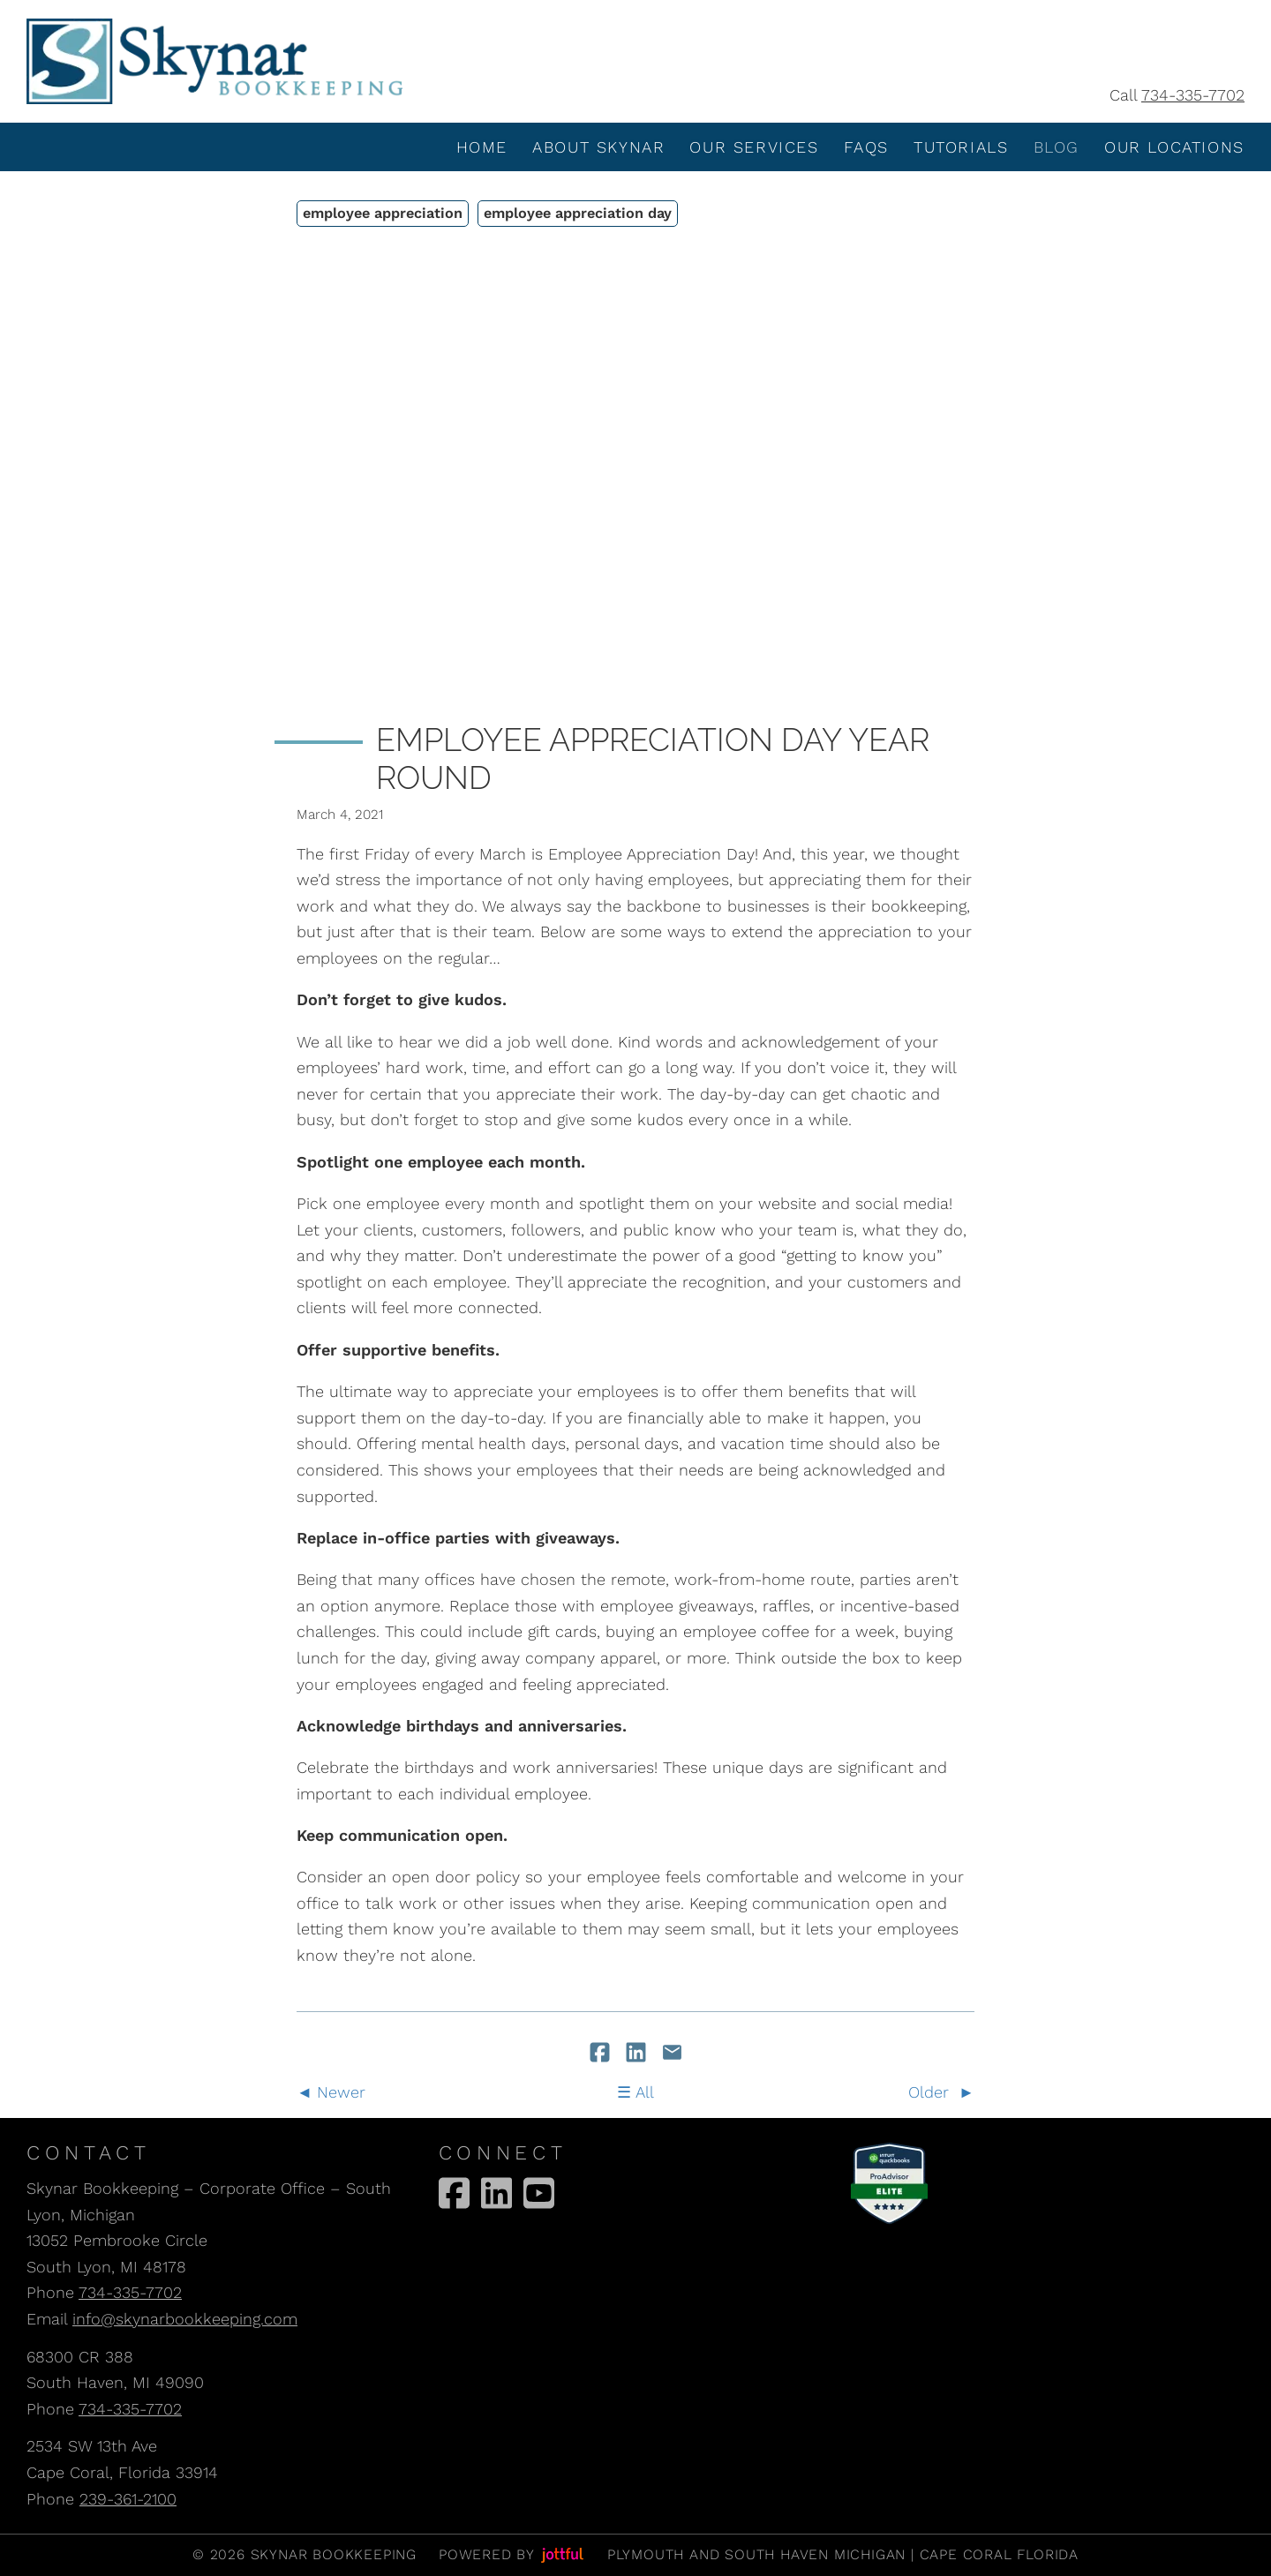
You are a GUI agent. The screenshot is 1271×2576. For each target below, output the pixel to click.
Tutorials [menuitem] (961, 147)
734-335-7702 (1193, 95)
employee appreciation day (578, 213)
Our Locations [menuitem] (1174, 147)
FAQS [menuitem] (866, 147)
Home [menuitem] (482, 147)
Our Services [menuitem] (753, 147)
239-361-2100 (128, 2499)
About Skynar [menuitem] (598, 147)
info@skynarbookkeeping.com (184, 2318)
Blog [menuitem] (1056, 147)
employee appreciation (383, 213)
